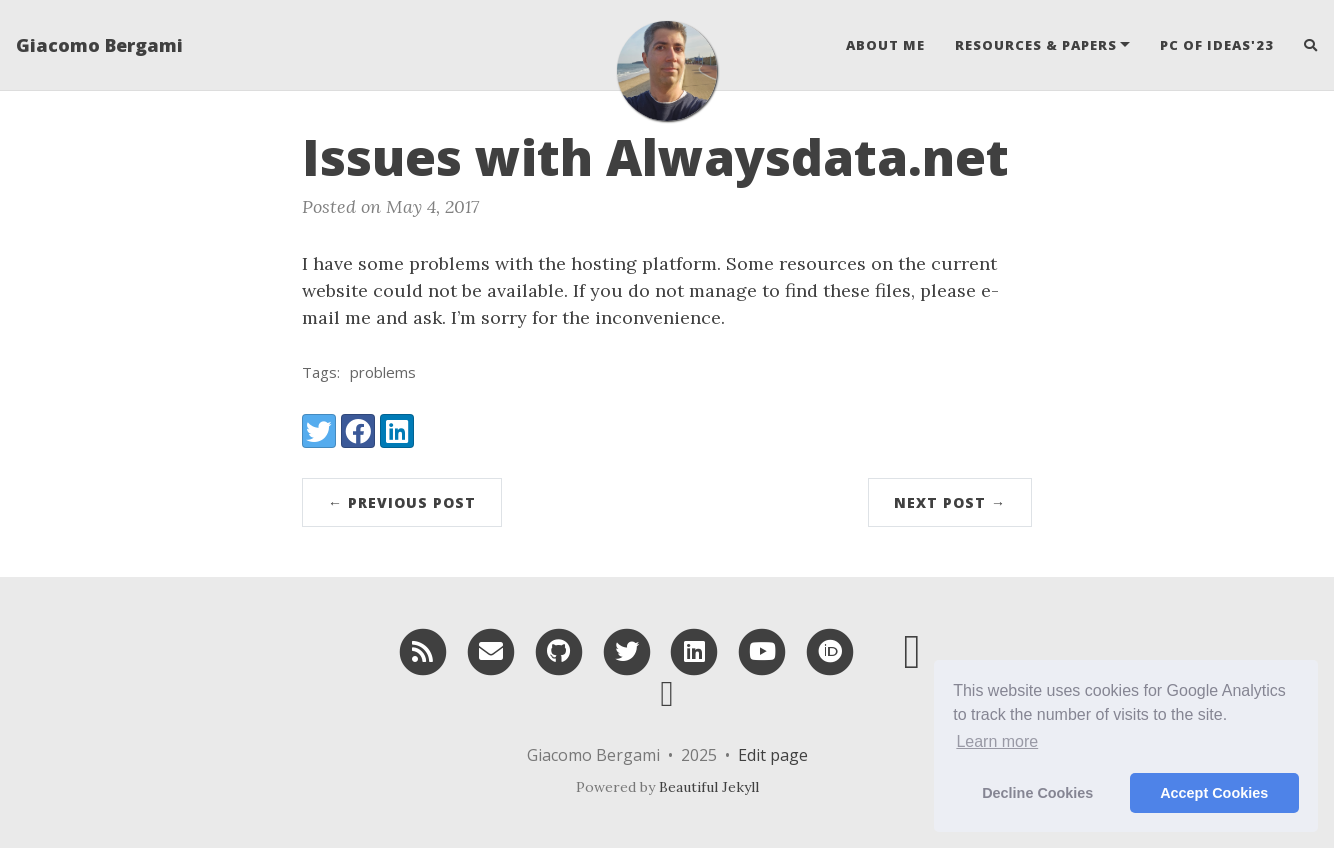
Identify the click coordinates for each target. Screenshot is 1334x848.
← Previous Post (402, 502)
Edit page (773, 755)
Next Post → (950, 502)
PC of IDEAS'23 (1217, 45)
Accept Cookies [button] (1214, 793)
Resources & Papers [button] (1036, 45)
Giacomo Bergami (99, 45)
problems (383, 372)
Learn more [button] (997, 741)
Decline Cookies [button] (1037, 793)
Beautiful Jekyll (709, 787)
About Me (885, 45)
